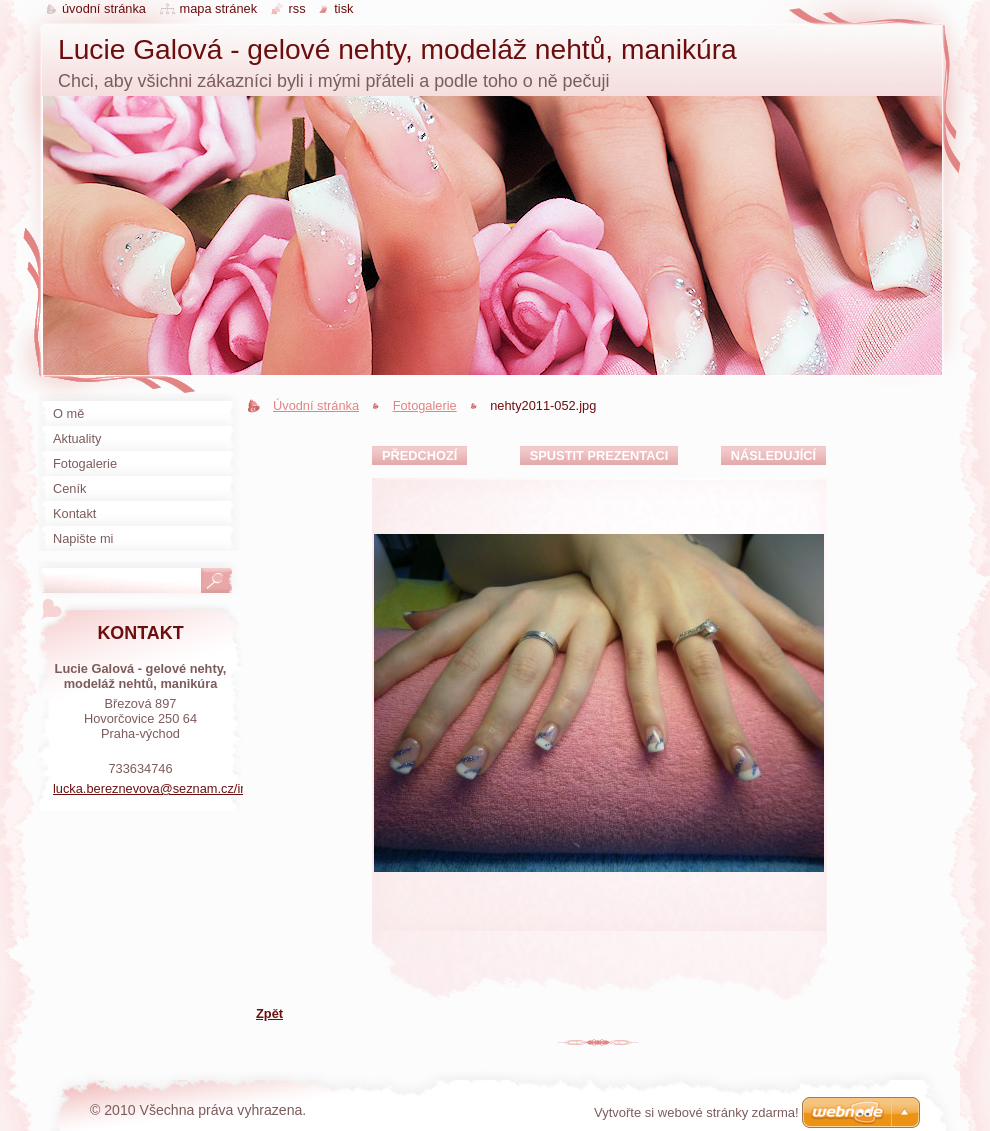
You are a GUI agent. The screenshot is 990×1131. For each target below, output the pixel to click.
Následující (773, 455)
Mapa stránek (219, 8)
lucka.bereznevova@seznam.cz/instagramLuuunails (200, 788)
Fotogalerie (425, 405)
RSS (297, 8)
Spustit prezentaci (599, 455)
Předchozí (419, 455)
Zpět (269, 1013)
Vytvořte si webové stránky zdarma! (696, 1112)
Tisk (343, 8)
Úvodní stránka (316, 405)
